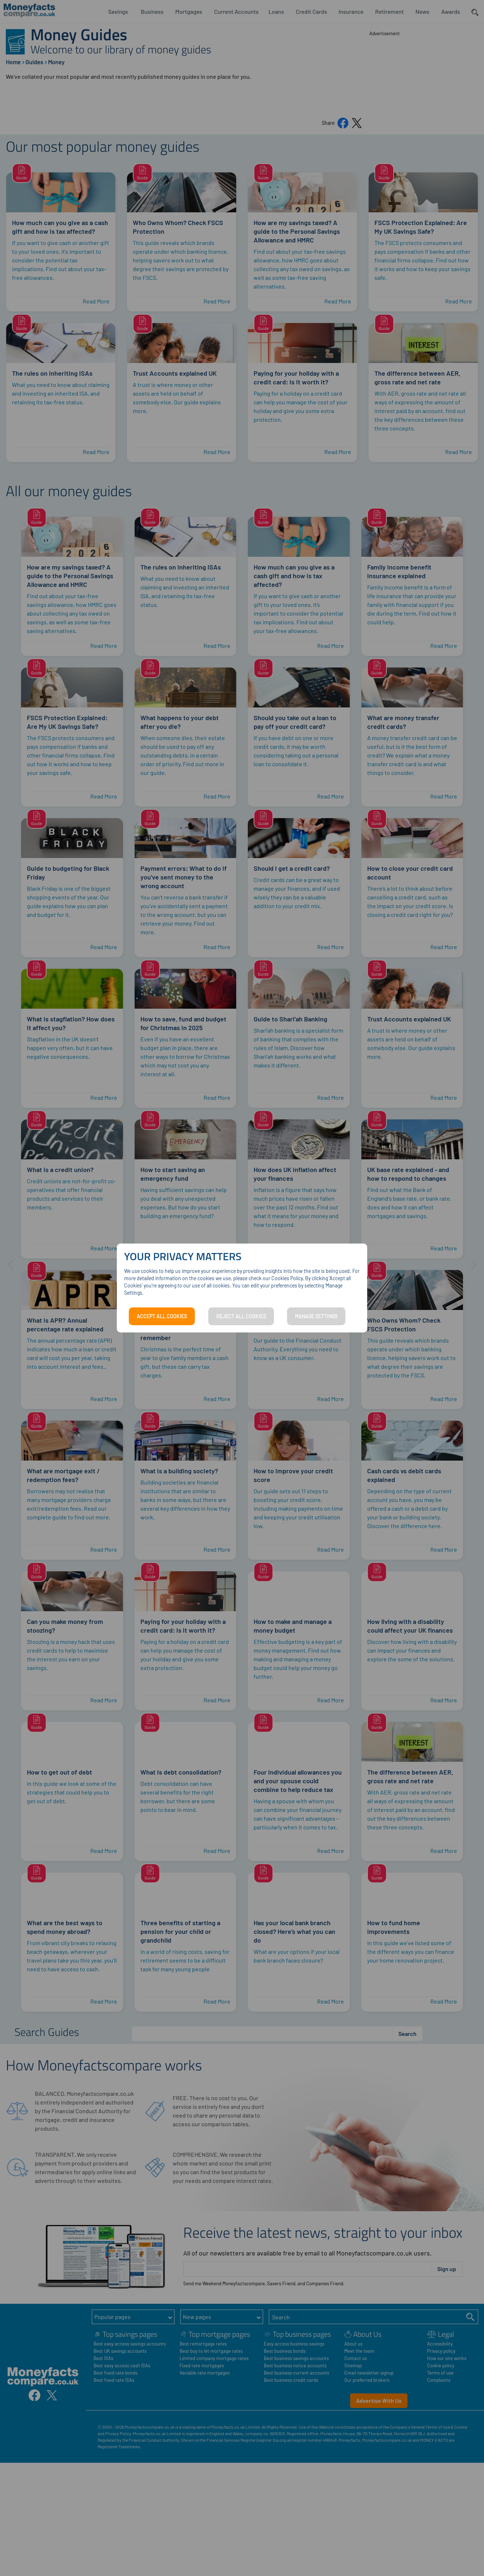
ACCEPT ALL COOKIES (162, 1316)
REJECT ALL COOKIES (241, 1316)
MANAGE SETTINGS (316, 1316)
